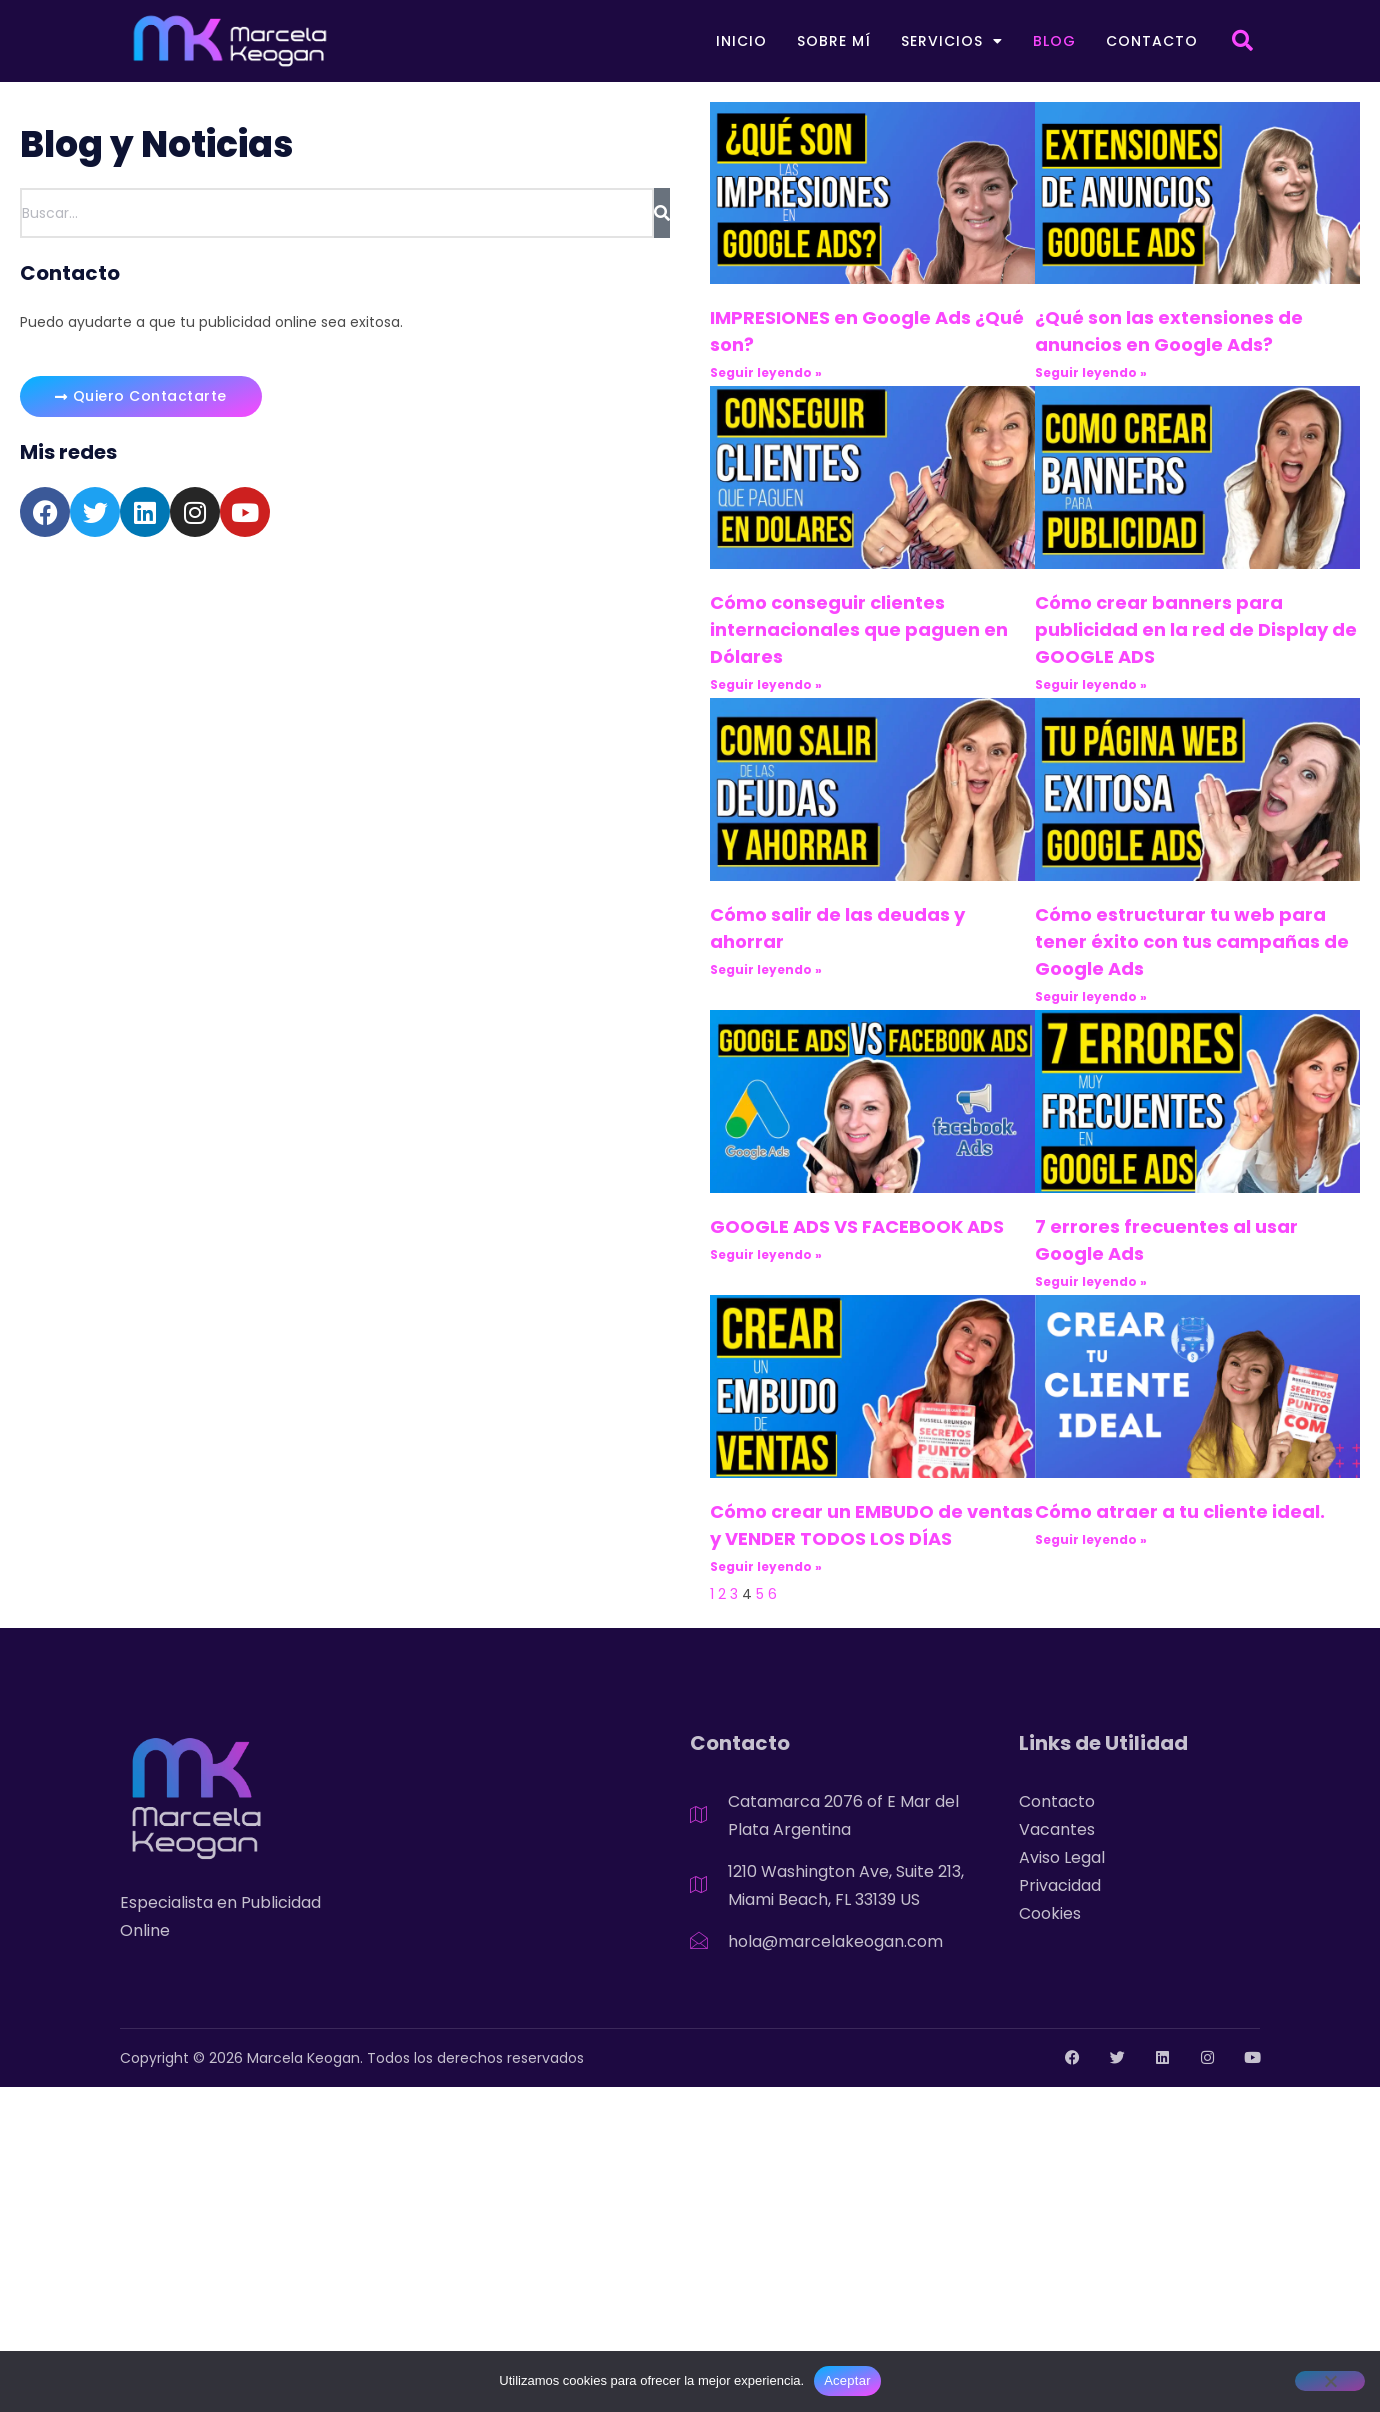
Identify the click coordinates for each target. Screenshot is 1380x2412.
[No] (1330, 2381)
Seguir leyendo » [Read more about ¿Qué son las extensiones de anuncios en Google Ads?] (1091, 372)
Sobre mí (834, 41)
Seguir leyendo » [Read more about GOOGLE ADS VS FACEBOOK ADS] (766, 1254)
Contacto (1152, 41)
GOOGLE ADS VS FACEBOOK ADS (857, 1226)
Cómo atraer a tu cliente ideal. (1180, 1511)
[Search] (662, 213)
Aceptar (847, 2380)
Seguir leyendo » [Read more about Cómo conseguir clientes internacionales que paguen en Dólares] (766, 684)
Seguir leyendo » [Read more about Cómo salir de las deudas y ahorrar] (766, 969)
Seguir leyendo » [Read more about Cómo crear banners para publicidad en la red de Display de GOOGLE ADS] (1091, 684)
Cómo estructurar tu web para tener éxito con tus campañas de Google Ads (1192, 941)
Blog (1054, 41)
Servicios (952, 41)
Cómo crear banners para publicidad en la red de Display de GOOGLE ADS (1196, 629)
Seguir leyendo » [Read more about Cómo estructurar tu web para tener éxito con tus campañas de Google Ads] (1091, 996)
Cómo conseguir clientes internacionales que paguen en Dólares (859, 629)
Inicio (741, 41)
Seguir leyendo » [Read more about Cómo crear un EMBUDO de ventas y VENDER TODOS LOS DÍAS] (766, 1566)
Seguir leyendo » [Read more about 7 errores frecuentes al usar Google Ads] (1091, 1281)
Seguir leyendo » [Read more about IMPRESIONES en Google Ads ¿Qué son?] (766, 372)
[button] (1242, 41)
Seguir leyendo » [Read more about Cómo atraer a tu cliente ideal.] (1091, 1539)
